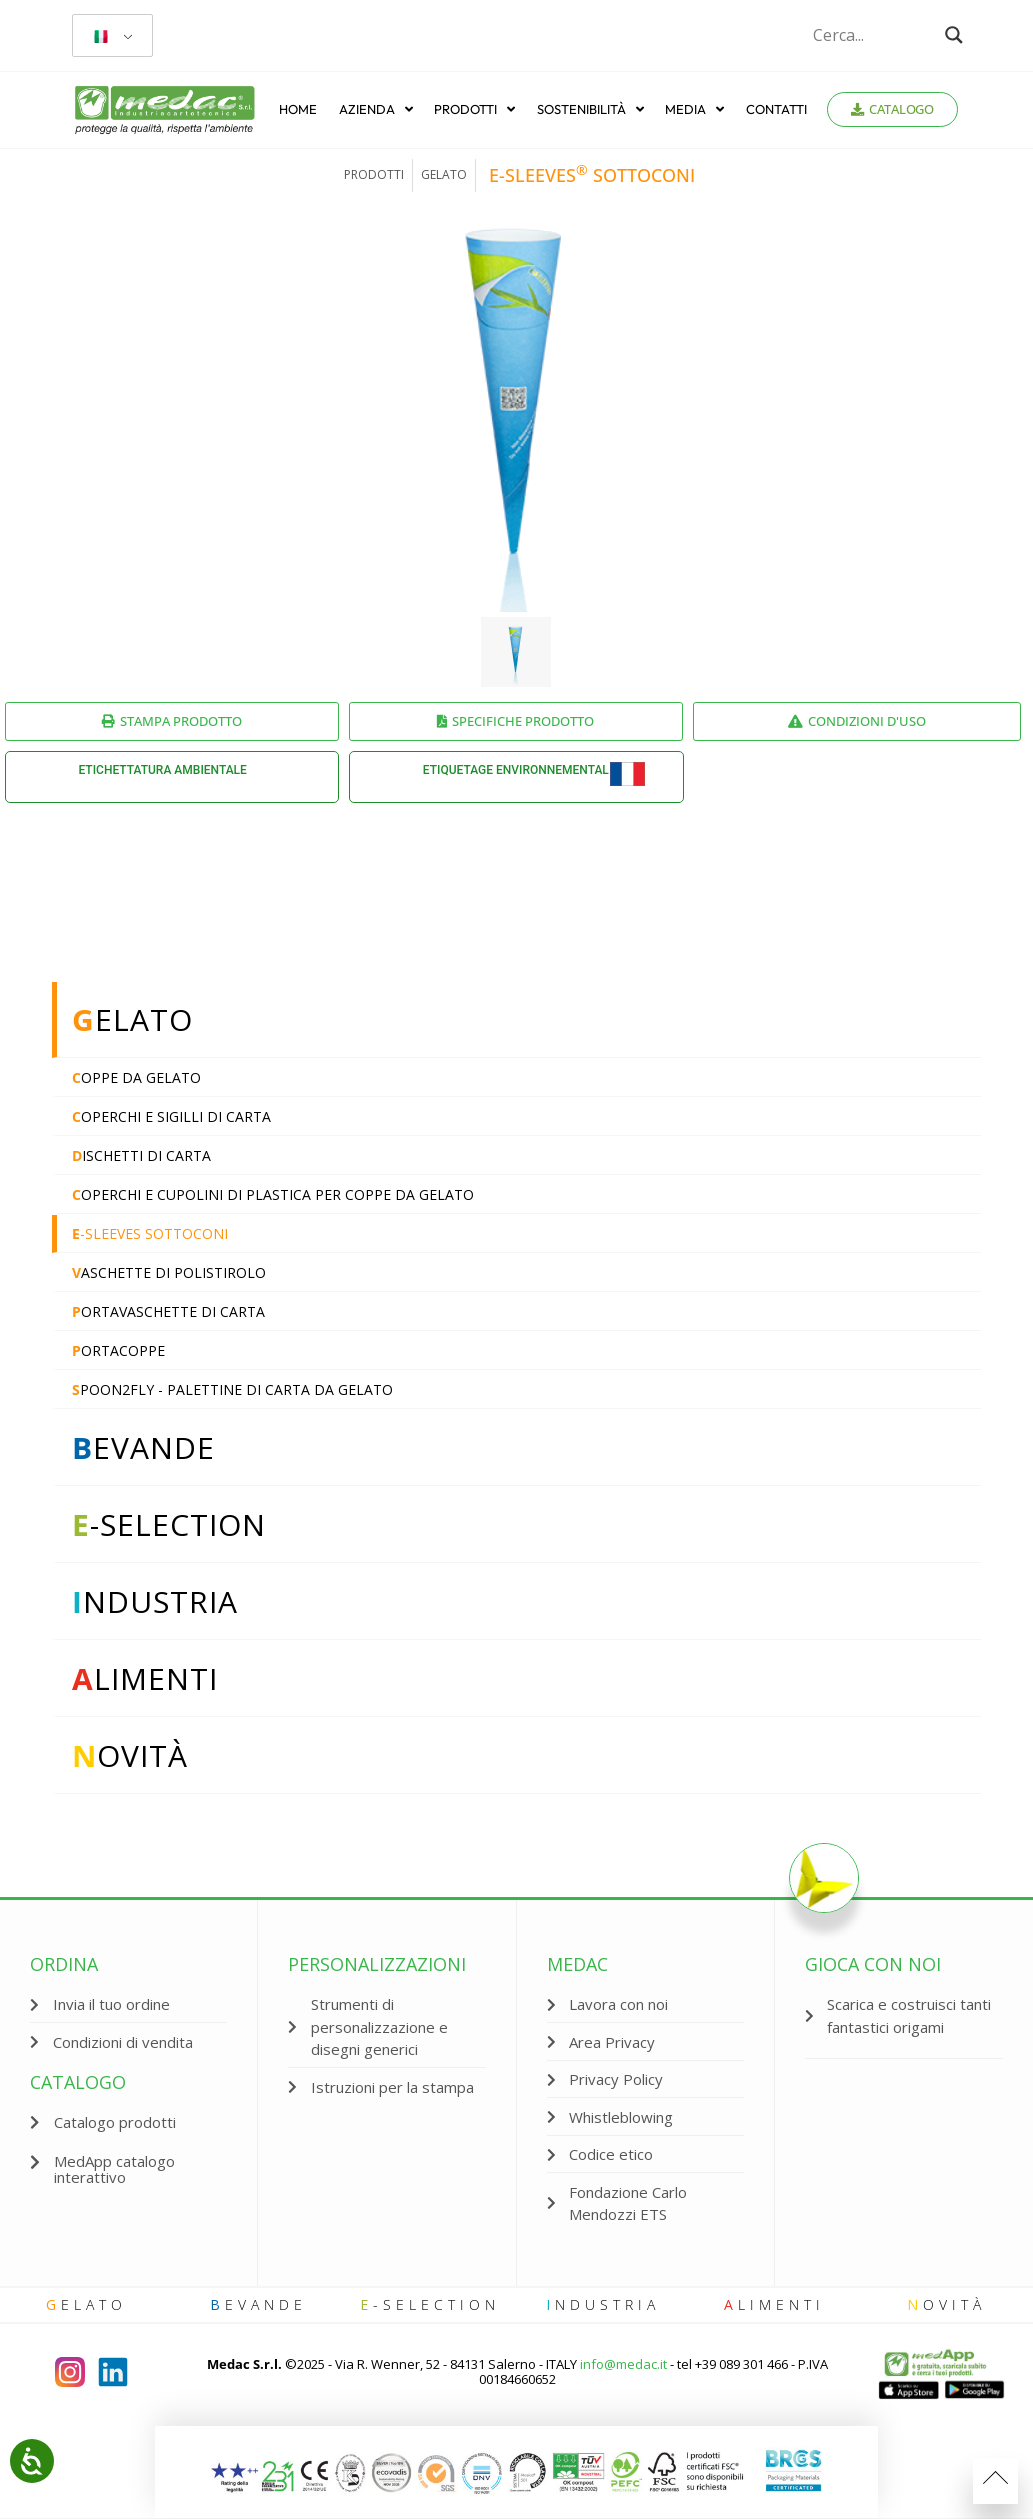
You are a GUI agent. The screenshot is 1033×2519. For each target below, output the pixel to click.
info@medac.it (623, 2364)
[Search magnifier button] (954, 35)
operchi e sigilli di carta (171, 1116)
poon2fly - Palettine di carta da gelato (232, 1389)
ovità (946, 2304)
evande (258, 2304)
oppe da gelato (136, 1077)
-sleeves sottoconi (150, 1233)
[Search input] (874, 35)
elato (86, 2304)
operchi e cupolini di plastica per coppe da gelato (273, 1194)
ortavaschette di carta (168, 1311)
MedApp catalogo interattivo (114, 2169)
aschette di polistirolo (169, 1272)
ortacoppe (118, 1350)
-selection (430, 2304)
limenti (774, 2304)
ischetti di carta (141, 1155)
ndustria (603, 2304)
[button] (128, 2170)
